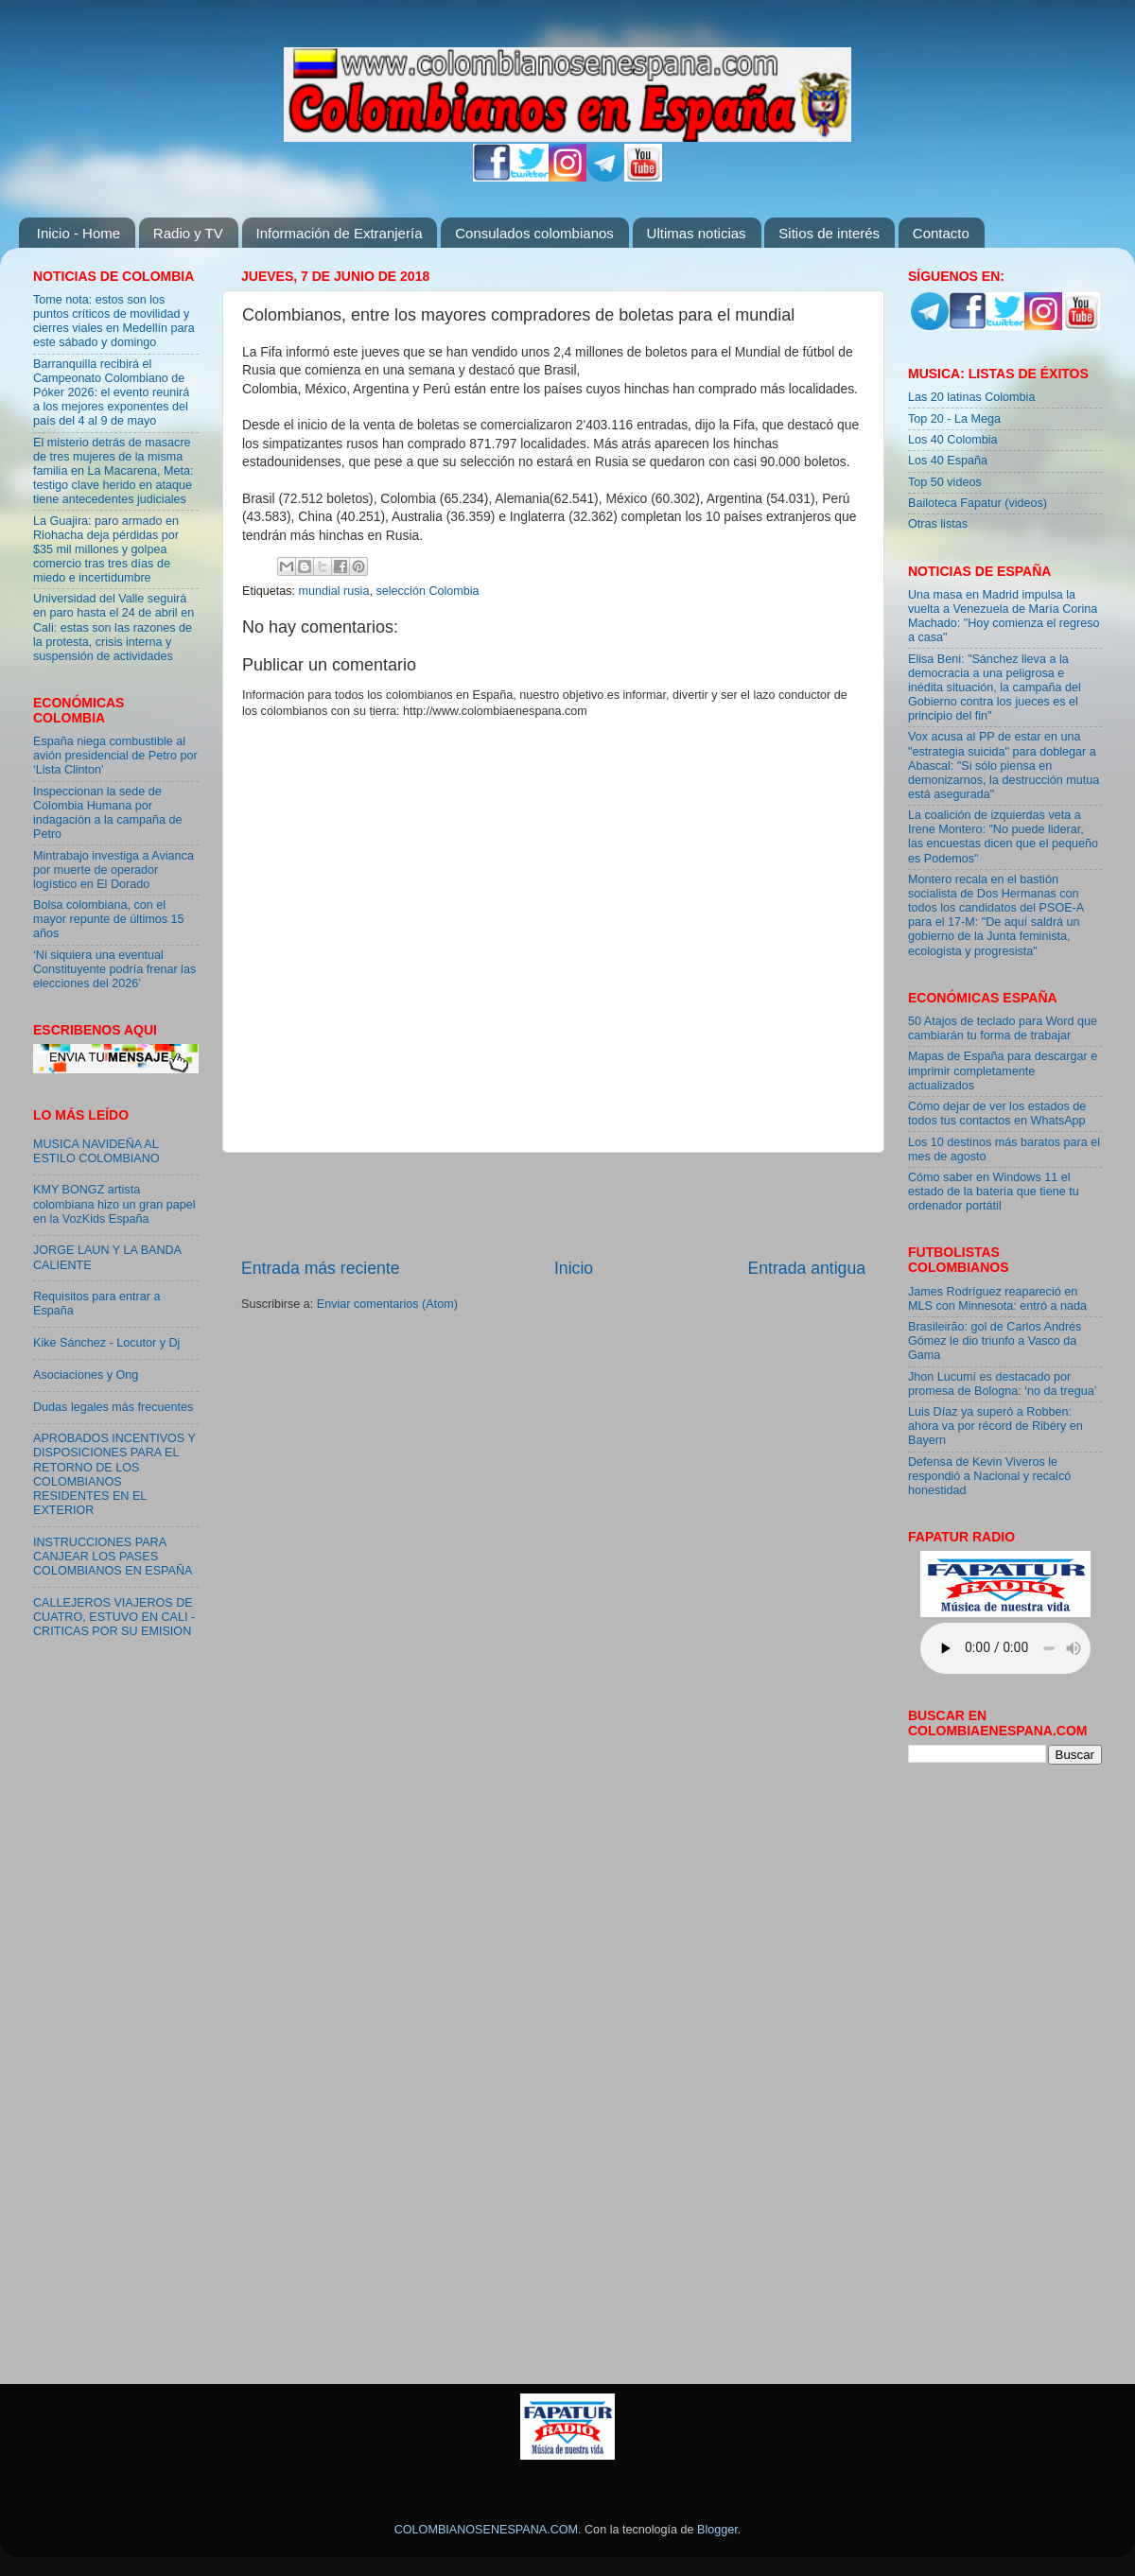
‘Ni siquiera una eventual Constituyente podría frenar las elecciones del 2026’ (114, 969)
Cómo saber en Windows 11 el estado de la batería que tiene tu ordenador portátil (993, 1191)
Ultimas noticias (696, 233)
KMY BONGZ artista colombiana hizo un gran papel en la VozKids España (114, 1204)
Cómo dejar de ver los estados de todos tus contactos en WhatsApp (997, 1113)
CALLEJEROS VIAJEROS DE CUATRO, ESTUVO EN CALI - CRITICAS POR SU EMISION (114, 1617)
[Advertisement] (553, 1204)
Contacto (941, 233)
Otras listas (938, 524)
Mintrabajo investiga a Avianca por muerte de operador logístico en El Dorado (113, 870)
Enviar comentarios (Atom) (387, 1304)
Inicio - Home (78, 233)
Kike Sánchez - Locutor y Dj (106, 1342)
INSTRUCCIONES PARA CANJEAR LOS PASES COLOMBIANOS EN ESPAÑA (112, 1556)
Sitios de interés (829, 233)
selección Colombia (427, 591)
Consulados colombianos (534, 233)
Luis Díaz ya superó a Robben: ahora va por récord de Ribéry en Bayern (995, 1426)
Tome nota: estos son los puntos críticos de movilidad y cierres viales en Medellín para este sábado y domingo (114, 321)
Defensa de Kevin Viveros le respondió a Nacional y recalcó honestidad (989, 1476)
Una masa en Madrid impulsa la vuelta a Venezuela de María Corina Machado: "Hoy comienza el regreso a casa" (1004, 616)
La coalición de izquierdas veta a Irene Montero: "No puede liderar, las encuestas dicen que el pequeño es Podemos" (1003, 836)
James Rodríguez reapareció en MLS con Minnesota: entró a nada (997, 1299)
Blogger (717, 2529)
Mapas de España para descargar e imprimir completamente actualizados (1002, 1070)
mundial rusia (334, 591)
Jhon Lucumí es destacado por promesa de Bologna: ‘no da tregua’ (1002, 1384)
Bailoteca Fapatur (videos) (977, 503)
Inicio (573, 1268)
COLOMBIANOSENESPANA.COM (486, 2529)
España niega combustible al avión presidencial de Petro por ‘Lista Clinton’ (115, 755)
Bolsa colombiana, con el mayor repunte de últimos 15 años (108, 919)
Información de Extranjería (339, 233)
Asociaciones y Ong (85, 1375)
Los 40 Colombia (953, 439)
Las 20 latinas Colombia (971, 397)
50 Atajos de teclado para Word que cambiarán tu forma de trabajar (1002, 1028)
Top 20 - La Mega (954, 419)
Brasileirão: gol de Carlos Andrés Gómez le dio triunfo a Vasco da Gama (994, 1341)
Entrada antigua (806, 1268)
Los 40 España (947, 460)
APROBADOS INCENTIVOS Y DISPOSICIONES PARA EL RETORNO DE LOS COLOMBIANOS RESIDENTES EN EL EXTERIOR (114, 1474)
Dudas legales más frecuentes (113, 1407)
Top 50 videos (945, 482)
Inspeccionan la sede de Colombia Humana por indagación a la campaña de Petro (108, 813)
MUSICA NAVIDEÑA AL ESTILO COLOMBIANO (96, 1151)
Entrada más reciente (320, 1268)
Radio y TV (188, 233)
